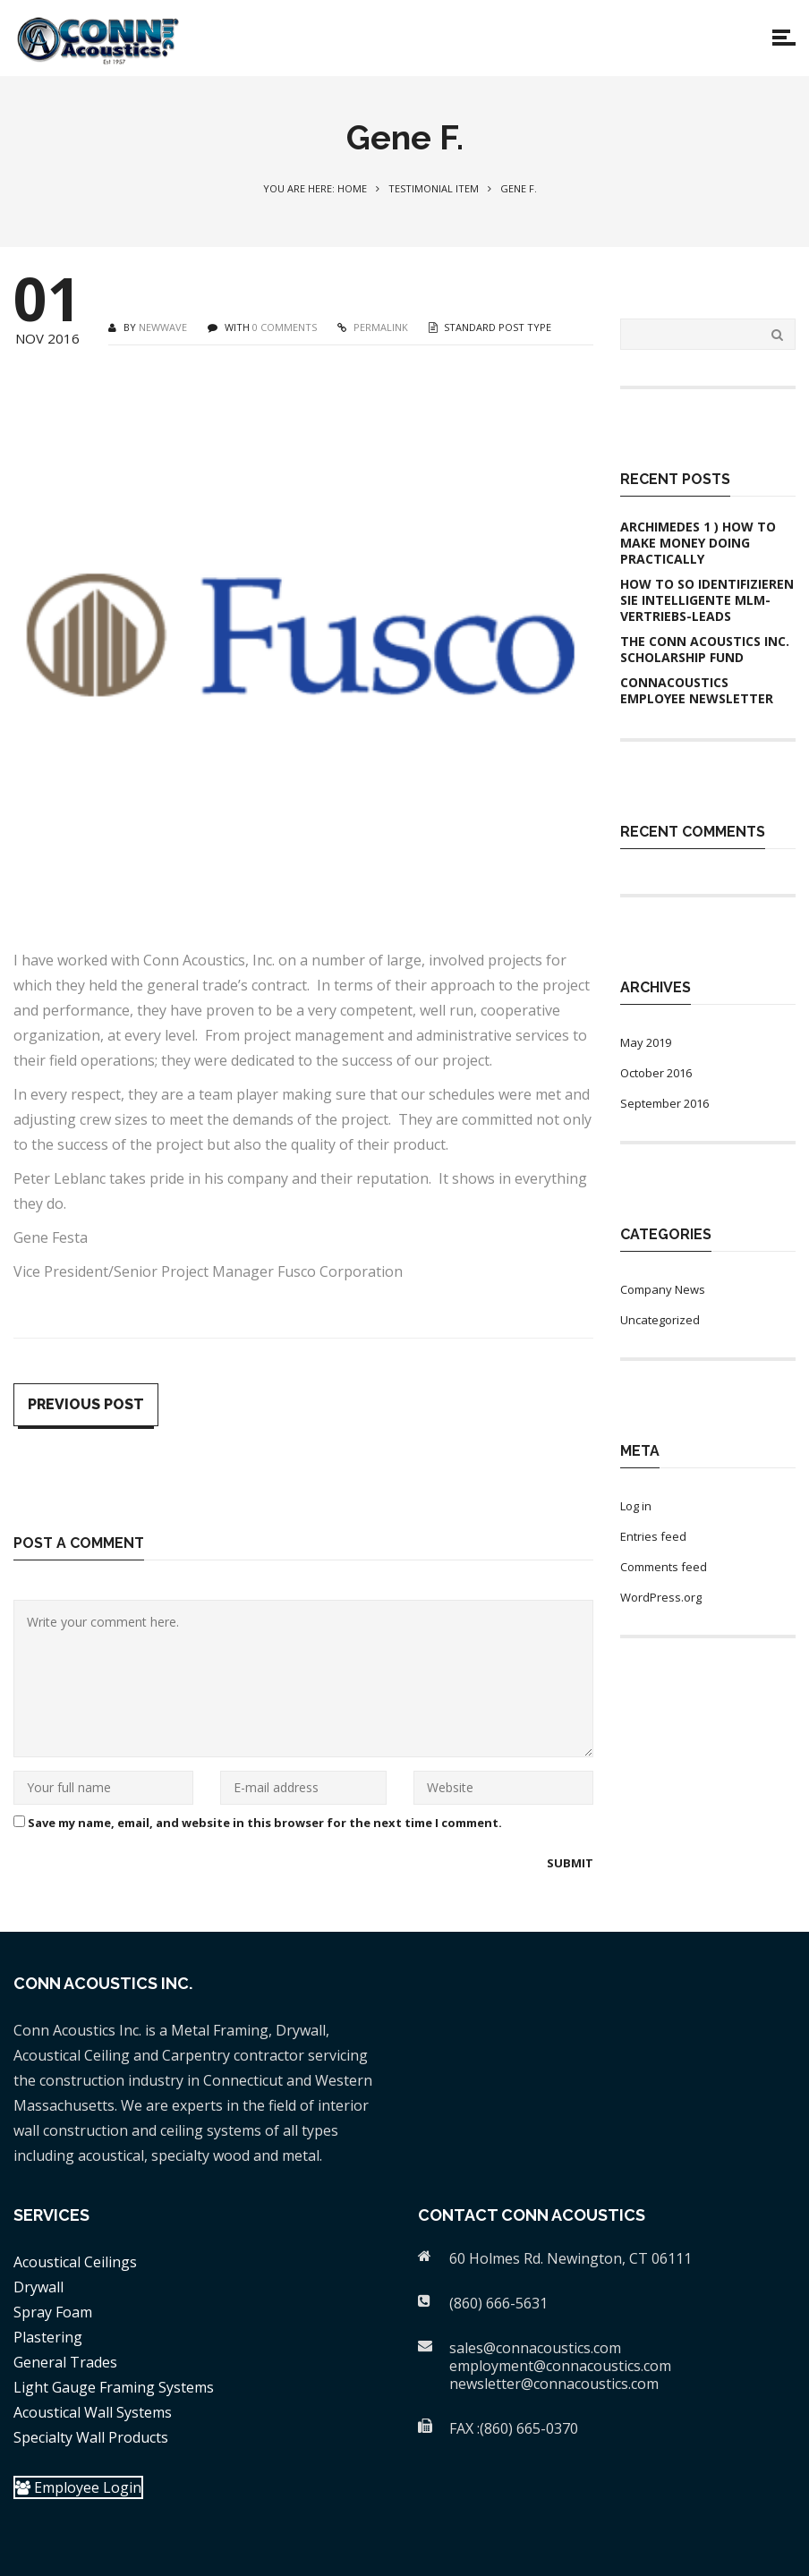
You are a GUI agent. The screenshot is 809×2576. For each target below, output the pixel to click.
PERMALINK (379, 327)
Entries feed (653, 1536)
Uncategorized (660, 1320)
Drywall (38, 2287)
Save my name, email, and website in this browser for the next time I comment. (265, 1823)
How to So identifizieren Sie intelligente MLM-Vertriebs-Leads (707, 600)
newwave (163, 327)
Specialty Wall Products (90, 2437)
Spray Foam (52, 2312)
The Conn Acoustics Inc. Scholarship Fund (704, 649)
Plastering (47, 2337)
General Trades (65, 2362)
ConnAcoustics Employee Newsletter (696, 691)
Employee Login (78, 2487)
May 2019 (645, 1042)
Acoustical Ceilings (75, 2262)
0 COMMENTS (284, 327)
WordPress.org (661, 1597)
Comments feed (663, 1567)
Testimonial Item (433, 188)
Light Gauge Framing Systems (113, 2387)
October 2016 (656, 1073)
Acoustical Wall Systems (92, 2412)
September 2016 (664, 1103)
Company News (662, 1289)
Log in (635, 1506)
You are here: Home (315, 188)
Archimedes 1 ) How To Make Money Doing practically (698, 543)
